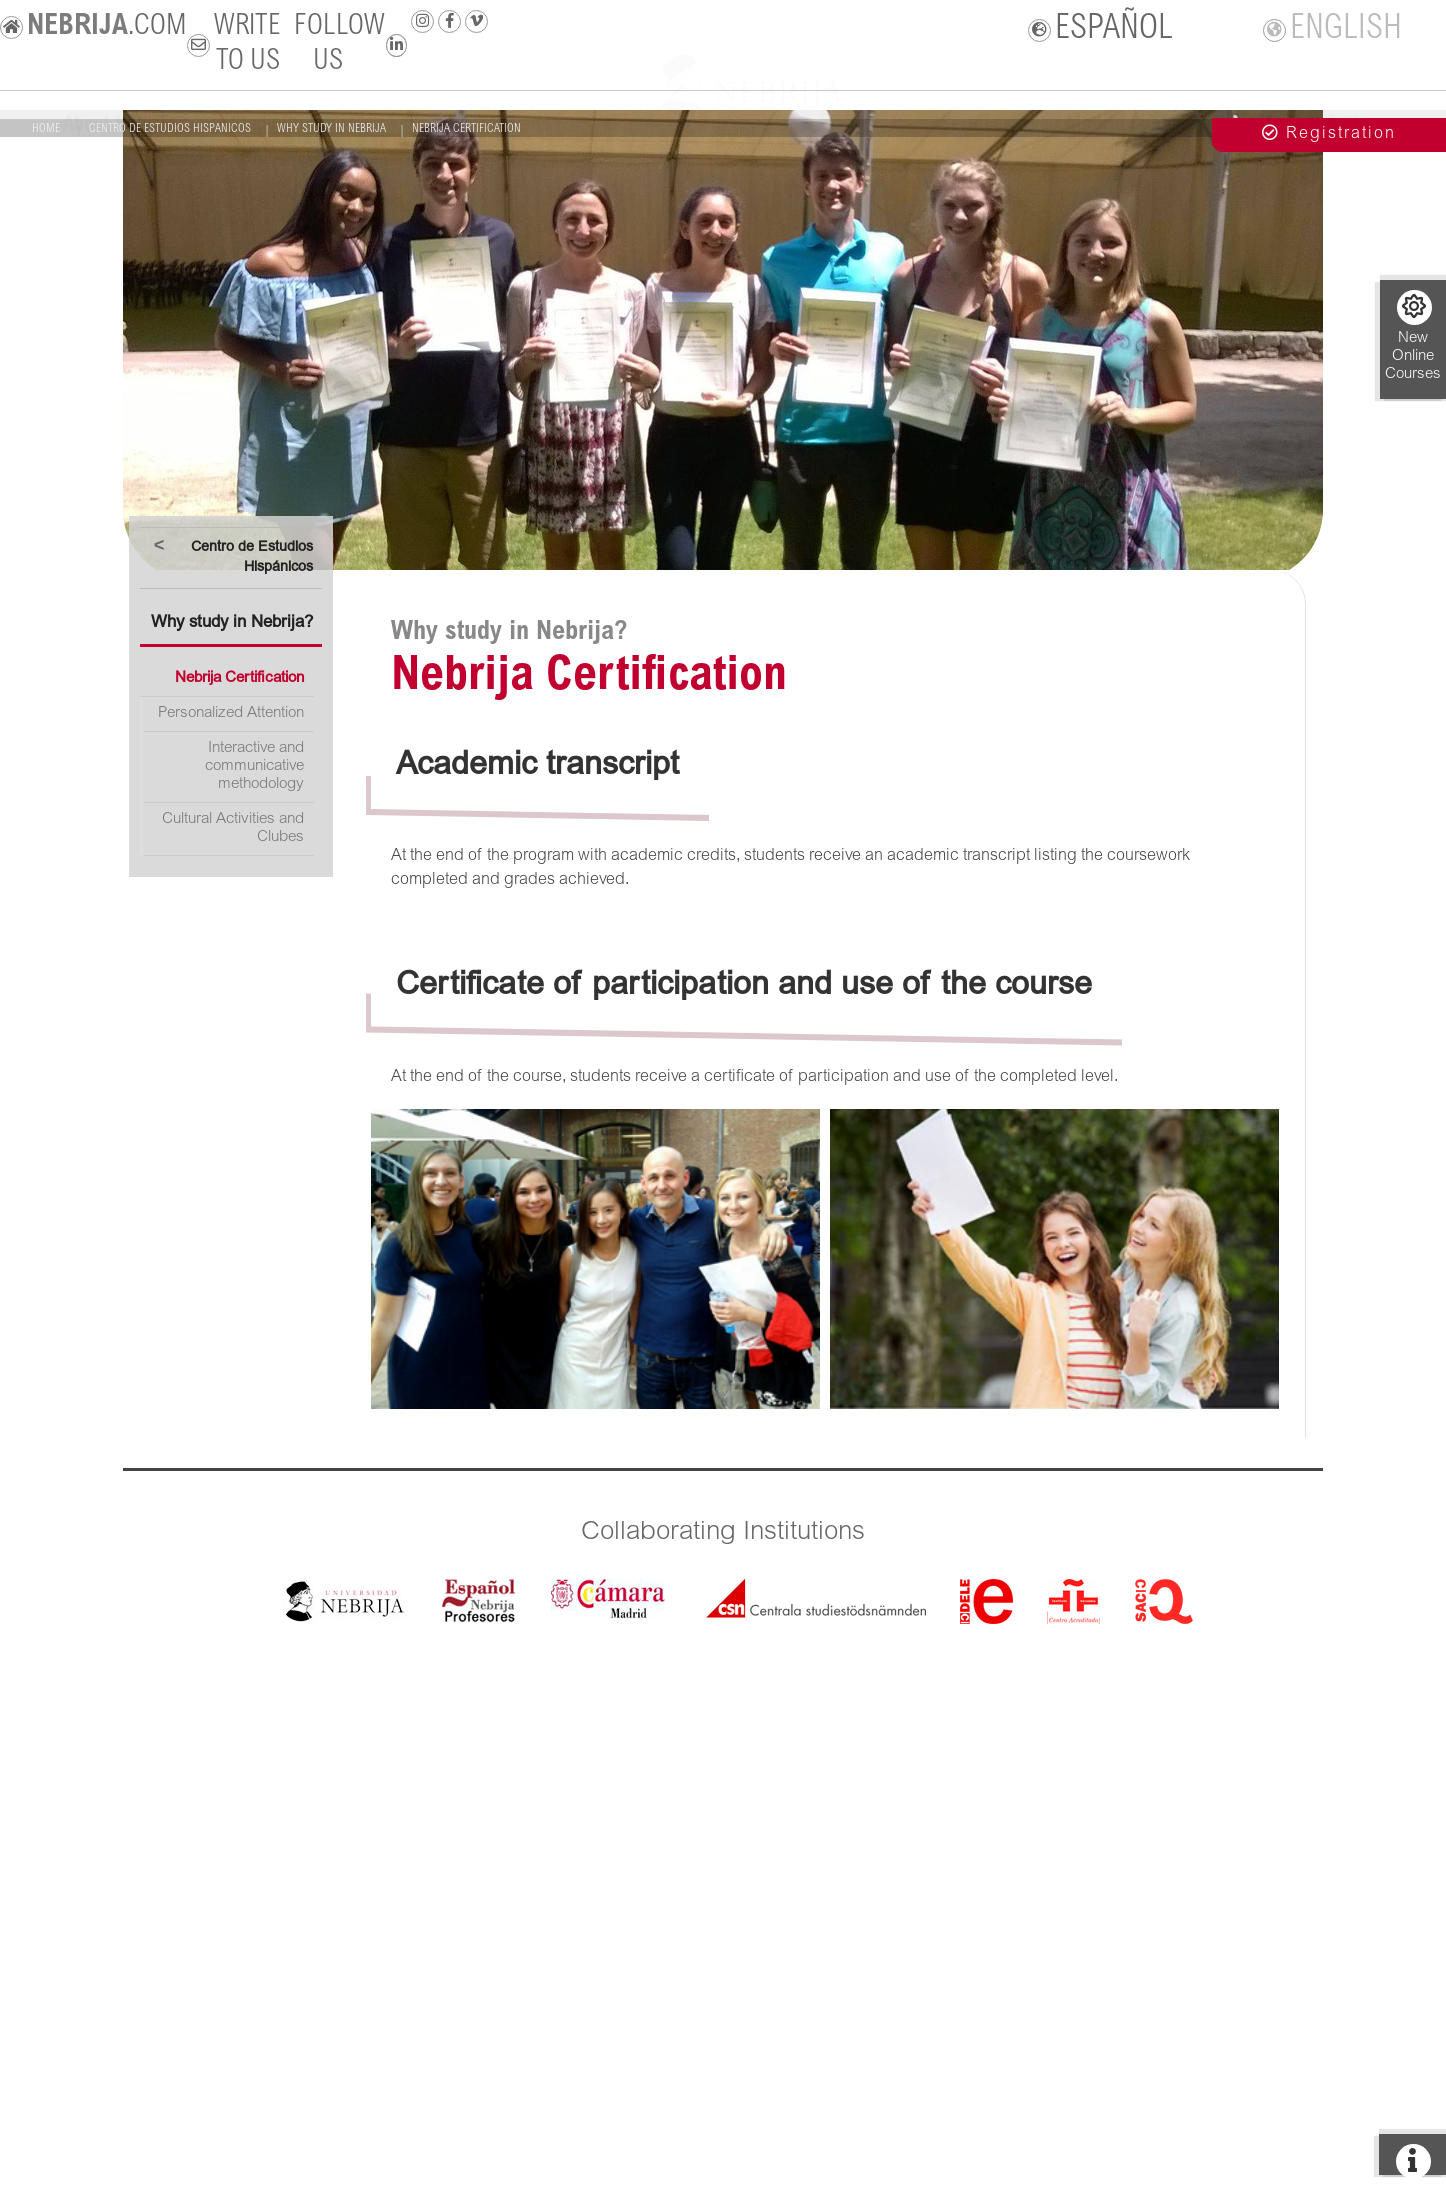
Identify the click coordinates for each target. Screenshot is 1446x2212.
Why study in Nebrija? (232, 623)
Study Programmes (308, 123)
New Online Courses (1413, 336)
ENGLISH (1332, 29)
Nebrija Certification (239, 678)
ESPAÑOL (1101, 29)
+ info (1413, 221)
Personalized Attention (231, 713)
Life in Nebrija (1309, 123)
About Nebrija (119, 123)
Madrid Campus (1131, 123)
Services (976, 123)
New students (496, 123)
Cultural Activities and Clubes (233, 828)
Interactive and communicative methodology (254, 766)
